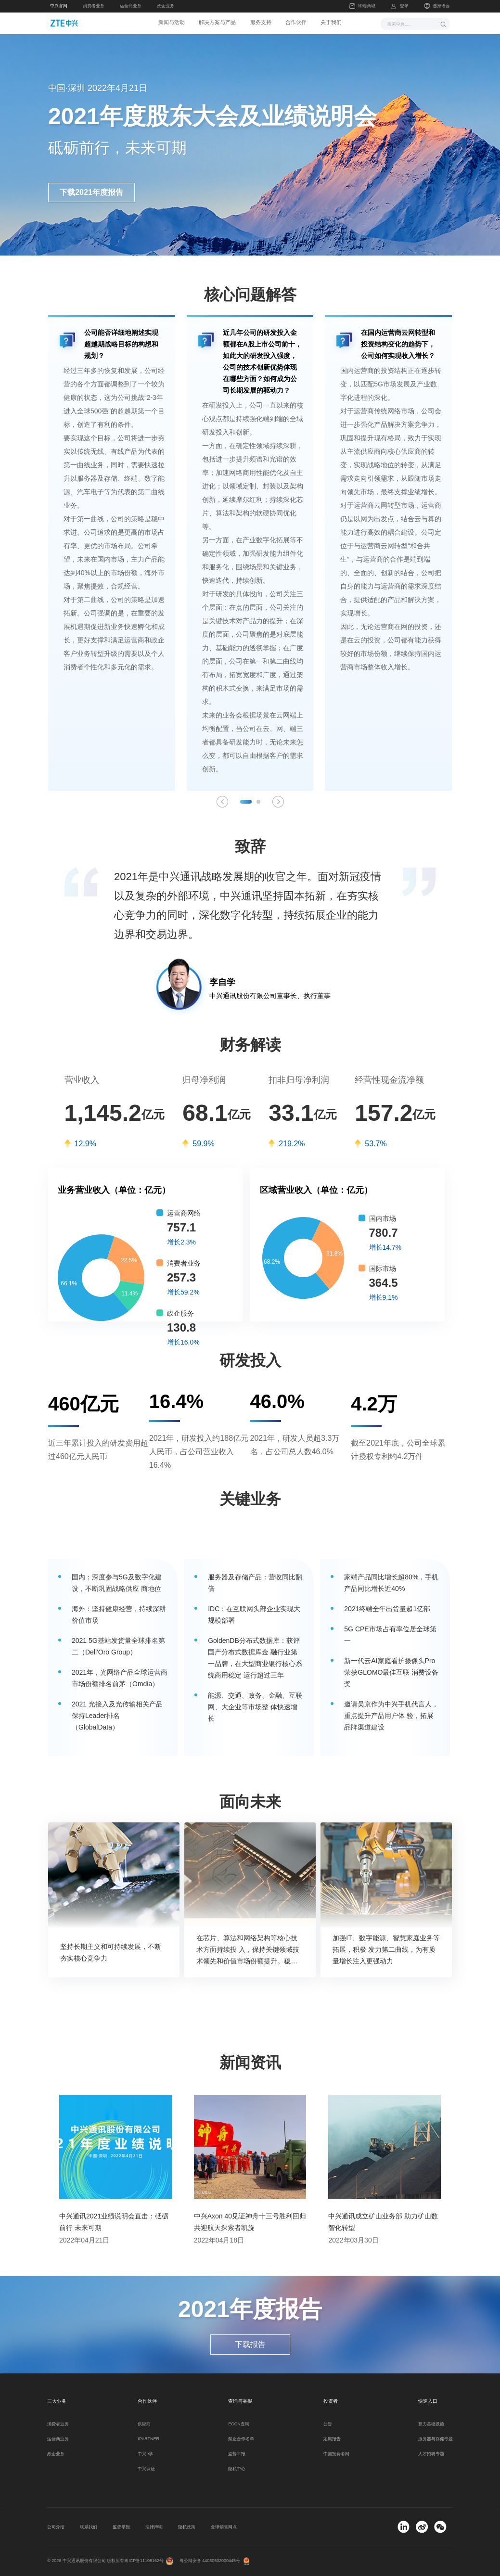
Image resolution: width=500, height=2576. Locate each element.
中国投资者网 (336, 2453)
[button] (246, 802)
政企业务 (165, 5)
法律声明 (154, 2527)
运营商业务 (130, 5)
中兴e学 (145, 2453)
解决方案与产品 (215, 23)
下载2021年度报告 (91, 192)
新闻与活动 (167, 23)
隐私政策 (186, 2527)
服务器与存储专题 (435, 2438)
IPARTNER (148, 2438)
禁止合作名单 (241, 2438)
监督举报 (236, 2453)
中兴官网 (58, 5)
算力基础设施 (431, 2424)
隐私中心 (236, 2468)
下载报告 (250, 2344)
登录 (404, 5)
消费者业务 (93, 5)
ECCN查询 (238, 2424)
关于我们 (335, 23)
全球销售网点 (224, 2527)
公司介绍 (55, 2527)
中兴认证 (146, 2468)
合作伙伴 (298, 23)
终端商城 (362, 6)
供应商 (144, 2424)
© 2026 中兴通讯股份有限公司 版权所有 (85, 2560)
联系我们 (88, 2527)
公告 (327, 2424)
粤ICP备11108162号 (144, 2560)
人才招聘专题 (431, 2453)
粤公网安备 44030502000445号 (209, 2560)
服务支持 (261, 23)
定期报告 (332, 2438)
